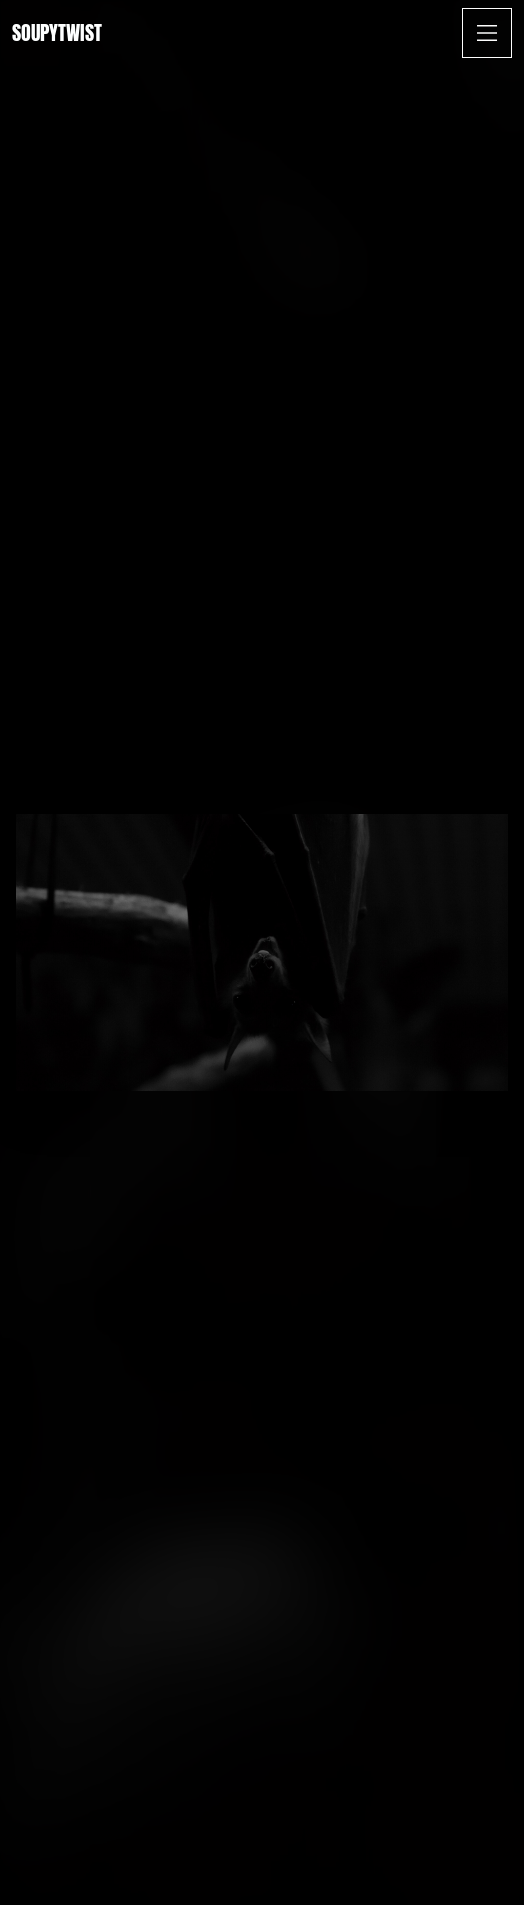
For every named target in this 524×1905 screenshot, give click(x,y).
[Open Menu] (487, 33)
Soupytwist (57, 32)
